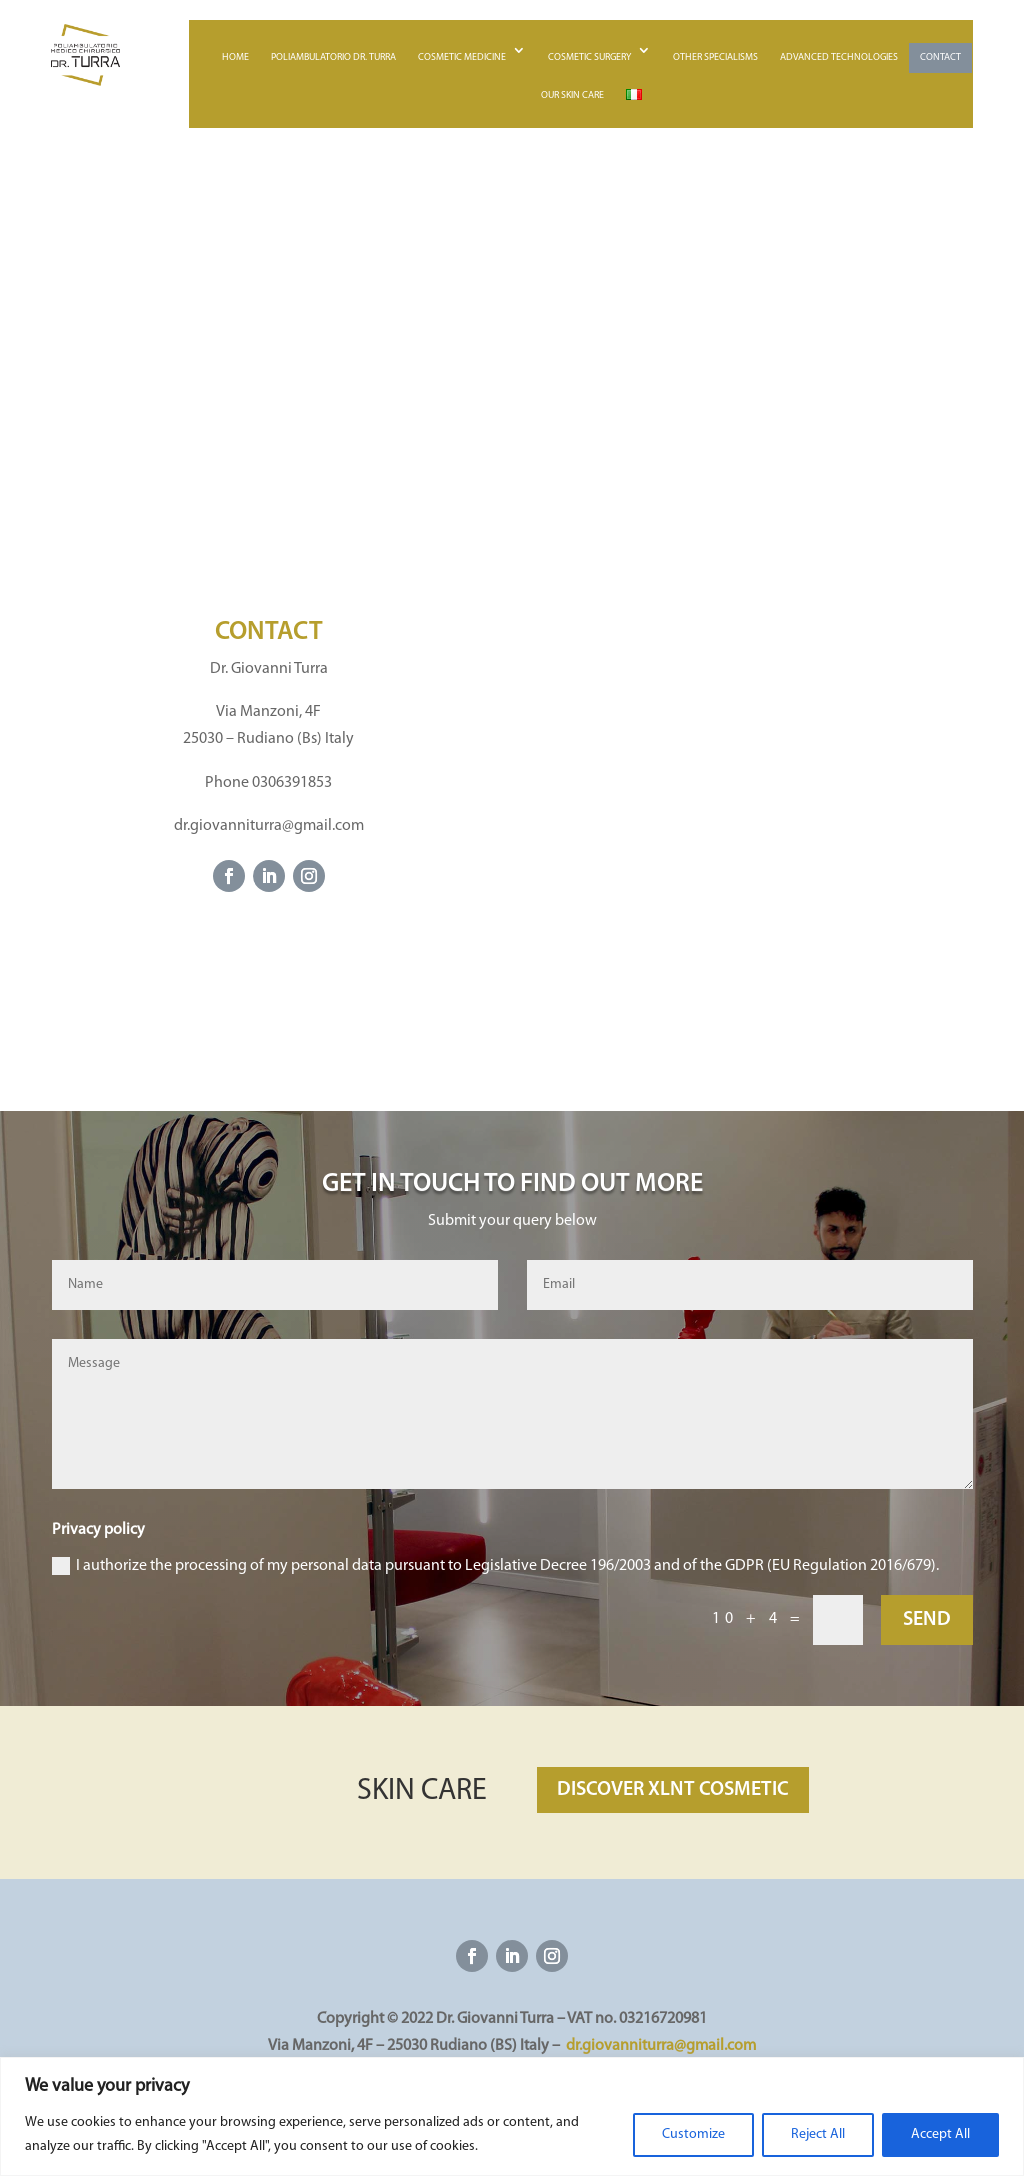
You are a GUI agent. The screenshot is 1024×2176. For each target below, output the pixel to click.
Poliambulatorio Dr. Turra (333, 57)
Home (235, 57)
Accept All (940, 2134)
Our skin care (572, 95)
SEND (927, 1620)
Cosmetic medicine (462, 57)
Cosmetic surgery (589, 57)
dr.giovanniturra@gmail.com (661, 2046)
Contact (940, 57)
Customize (693, 2134)
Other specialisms (715, 57)
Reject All (818, 2134)
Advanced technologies (839, 57)
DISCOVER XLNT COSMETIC (673, 1790)
